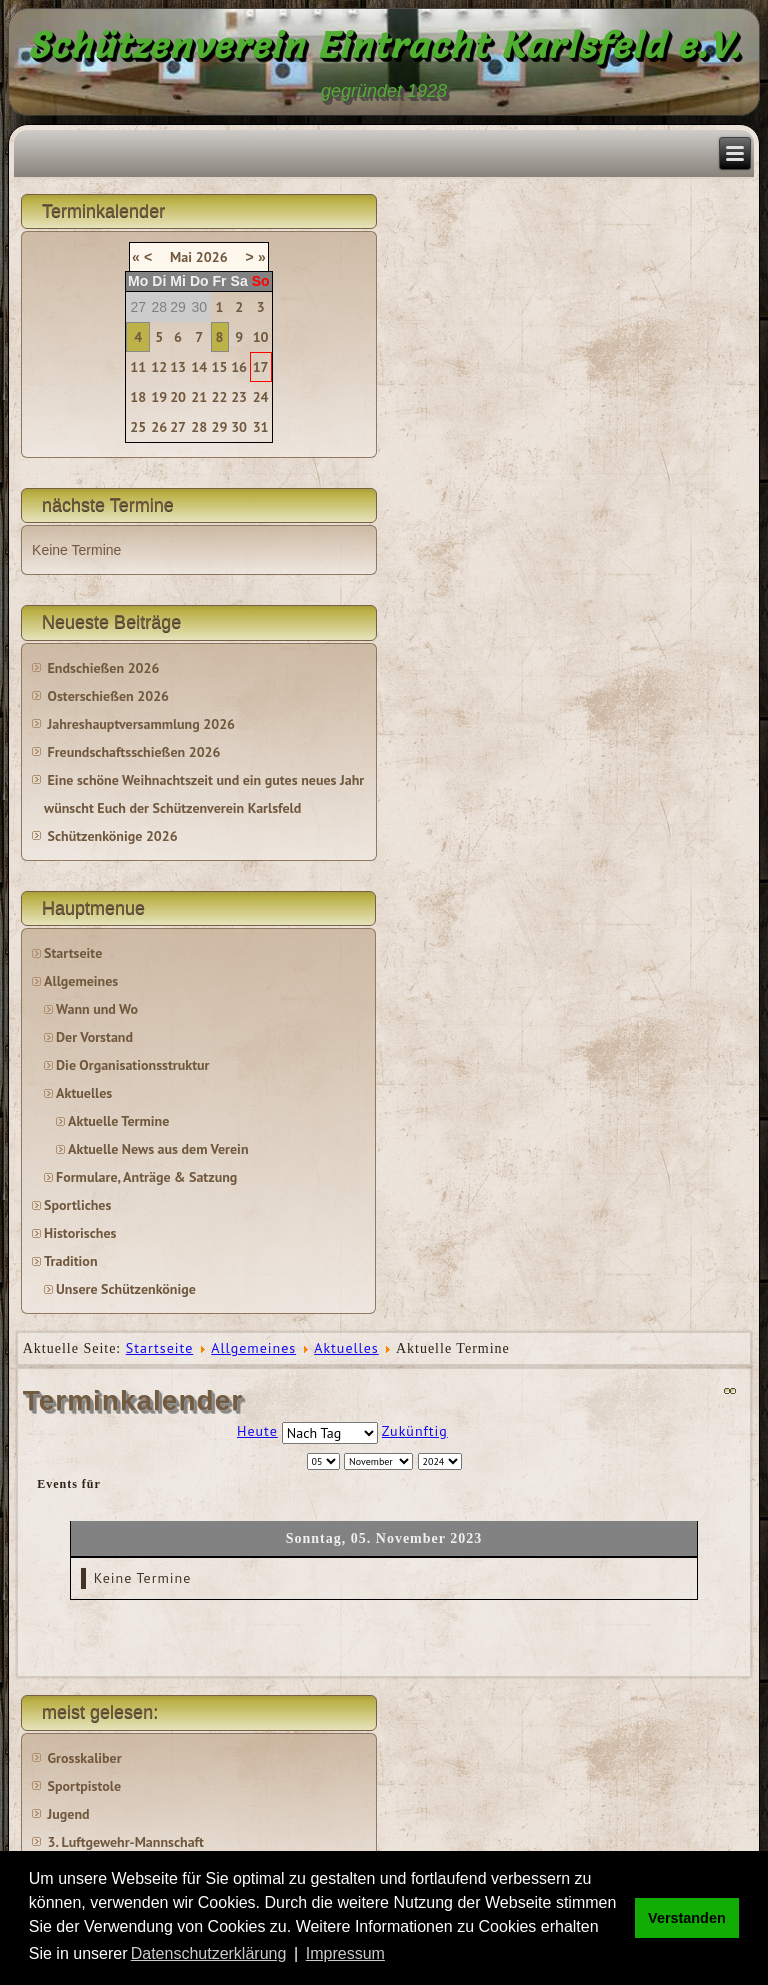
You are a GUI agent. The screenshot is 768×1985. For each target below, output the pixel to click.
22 (220, 397)
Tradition (70, 1261)
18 (138, 397)
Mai (181, 257)
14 (199, 367)
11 (138, 367)
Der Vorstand (94, 1037)
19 (159, 397)
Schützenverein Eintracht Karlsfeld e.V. (384, 45)
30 (239, 427)
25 (138, 427)
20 (178, 397)
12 (159, 367)
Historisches (80, 1233)
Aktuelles (84, 1093)
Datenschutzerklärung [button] (209, 1953)
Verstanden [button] (687, 1918)
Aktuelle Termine (118, 1121)
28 (199, 427)
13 (178, 367)
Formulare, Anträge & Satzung (146, 1177)
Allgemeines (81, 981)
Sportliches (77, 1205)
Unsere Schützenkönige (126, 1289)
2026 (212, 257)
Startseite (73, 953)
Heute (257, 1431)
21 (199, 397)
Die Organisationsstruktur (132, 1065)
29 (220, 427)
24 (261, 397)
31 (261, 427)
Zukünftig (415, 1431)
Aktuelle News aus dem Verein (158, 1149)
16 (239, 367)
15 (220, 367)
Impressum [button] (345, 1953)
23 (239, 397)
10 (261, 337)
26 (159, 427)
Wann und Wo (97, 1009)
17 (261, 367)
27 (178, 427)
